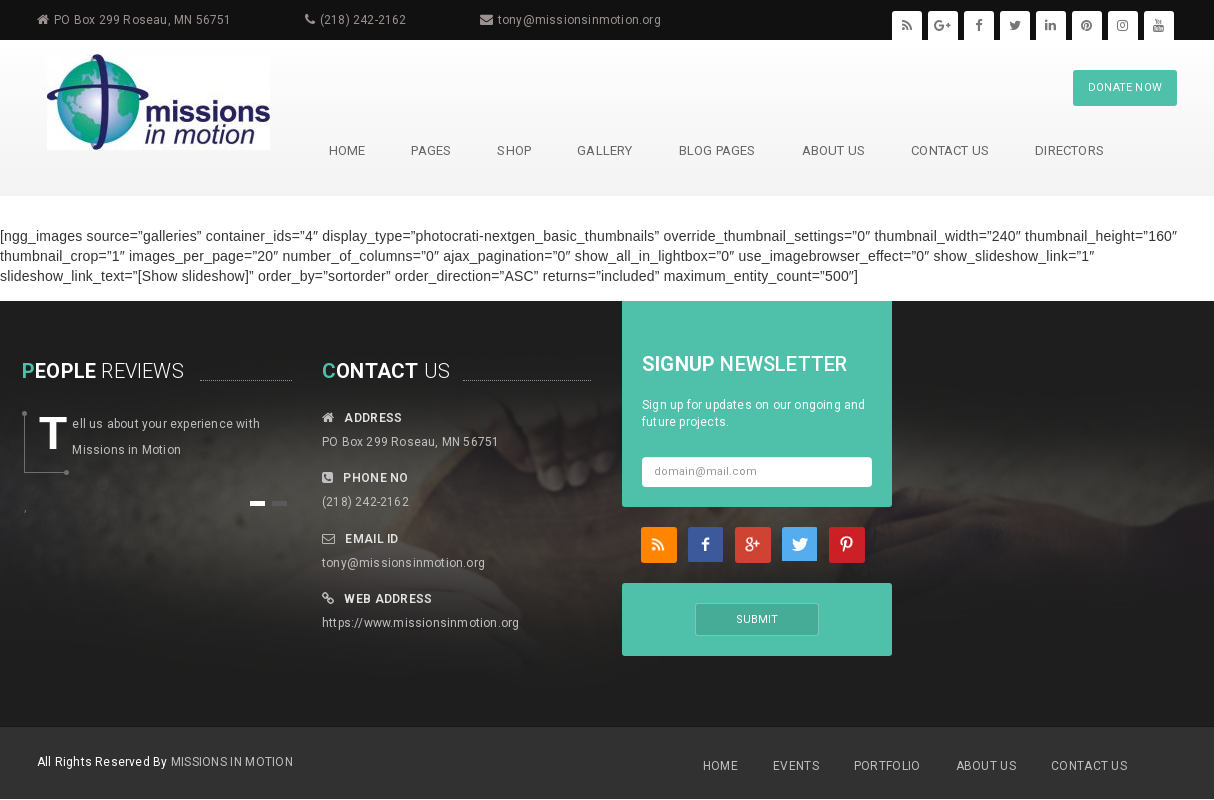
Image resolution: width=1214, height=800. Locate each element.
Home (720, 766)
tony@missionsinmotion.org (579, 20)
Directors (1068, 150)
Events (796, 766)
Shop (513, 150)
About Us (833, 150)
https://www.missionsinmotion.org (420, 623)
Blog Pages (716, 150)
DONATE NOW (1125, 87)
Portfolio (887, 766)
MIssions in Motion (232, 762)
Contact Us (949, 150)
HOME (346, 150)
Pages (430, 150)
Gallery (603, 150)
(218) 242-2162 (363, 20)
